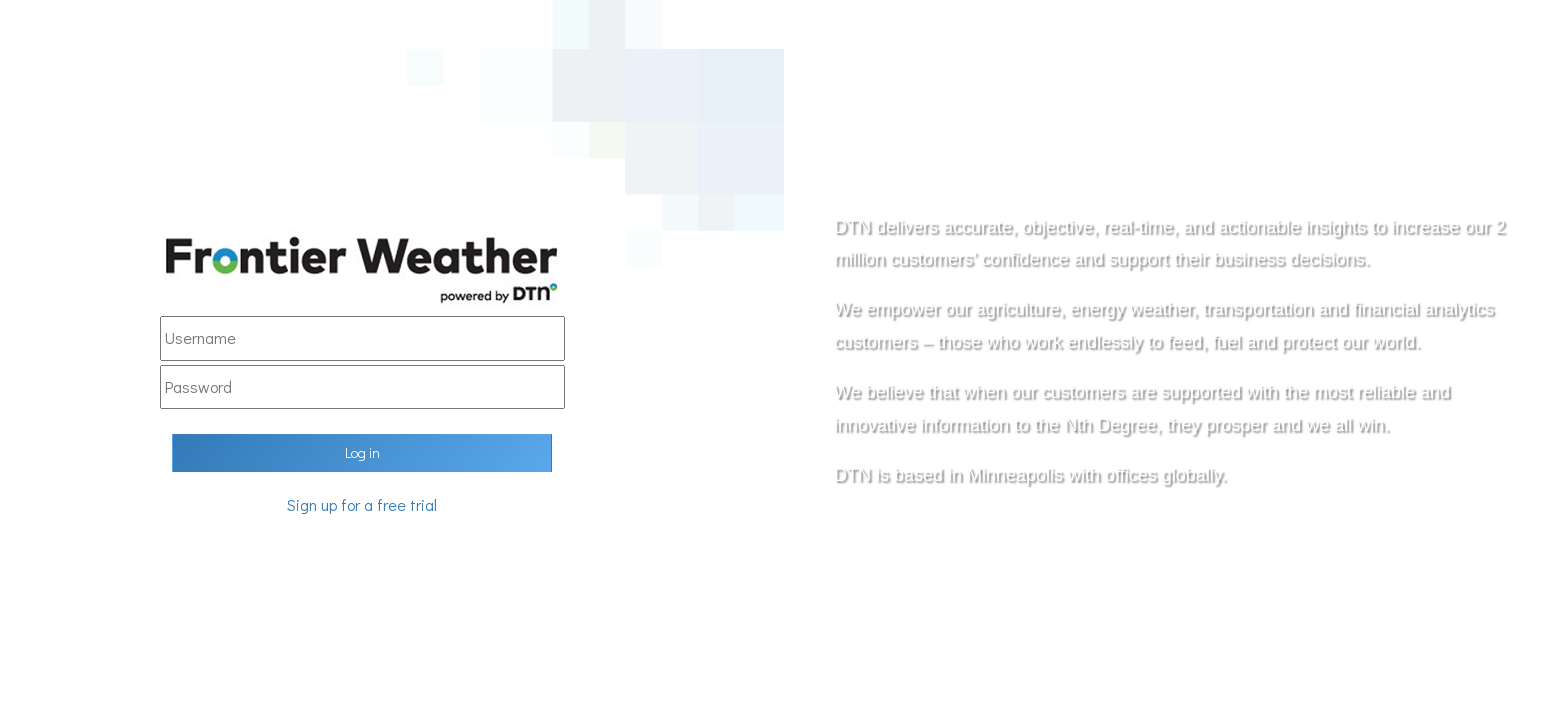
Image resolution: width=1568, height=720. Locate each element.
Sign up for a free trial (362, 504)
